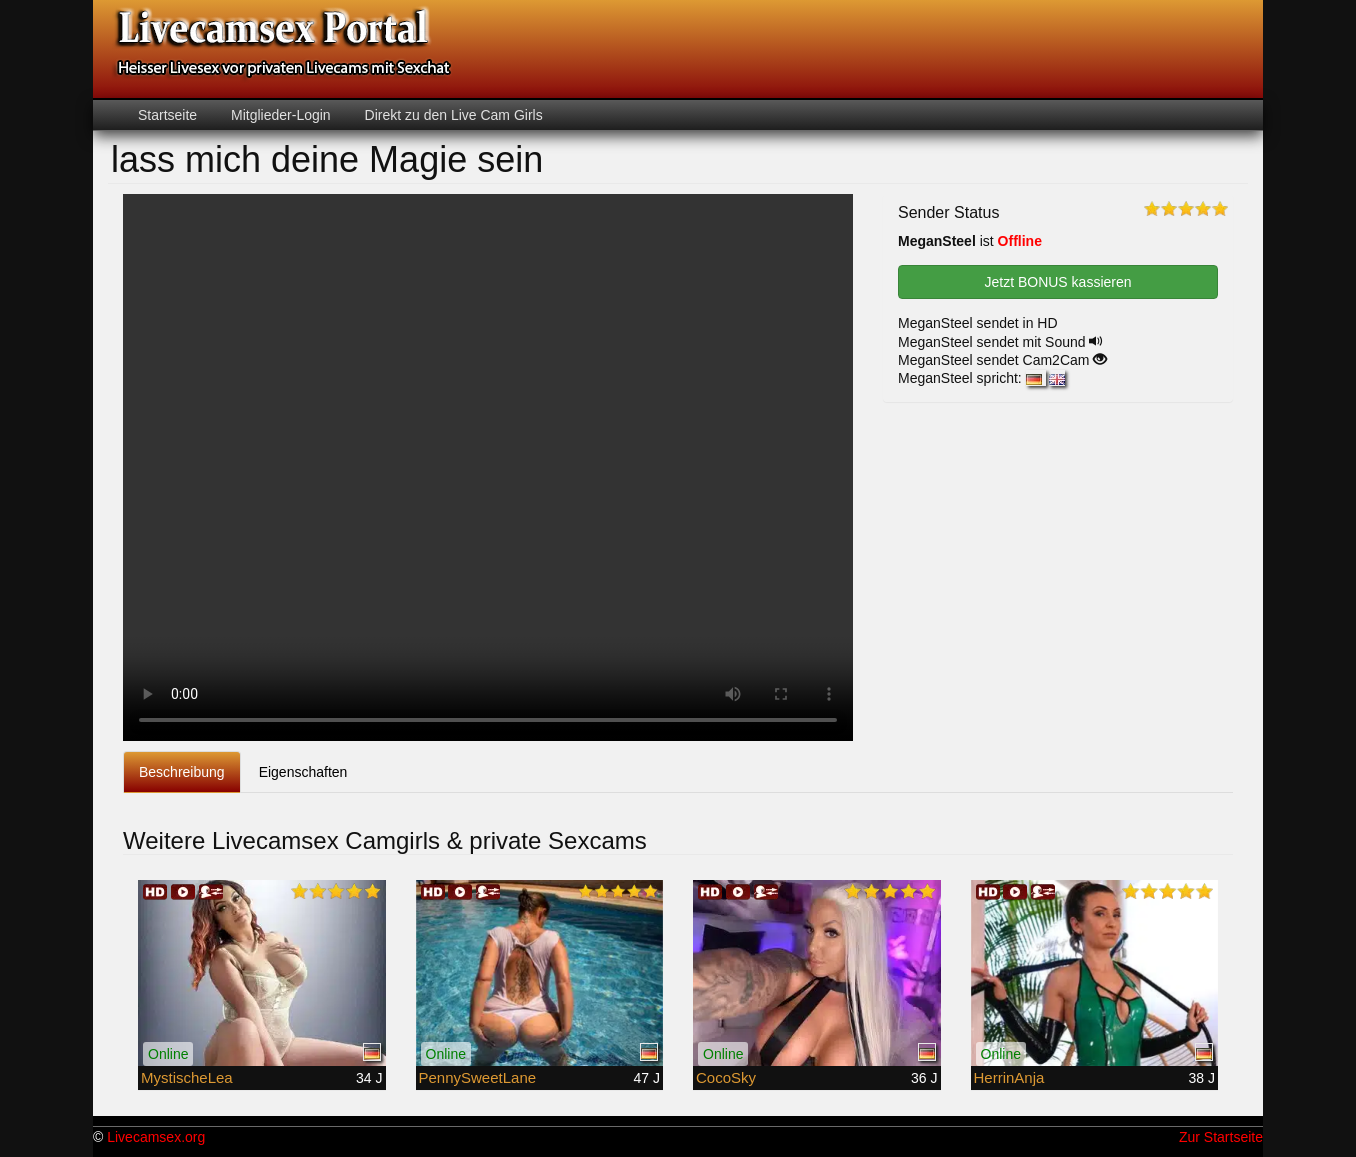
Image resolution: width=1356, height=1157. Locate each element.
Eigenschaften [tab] (303, 772)
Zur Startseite (1221, 1137)
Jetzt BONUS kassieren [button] (1057, 282)
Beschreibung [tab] (182, 772)
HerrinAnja (1009, 1077)
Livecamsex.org (156, 1137)
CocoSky (726, 1077)
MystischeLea (187, 1077)
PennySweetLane (478, 1077)
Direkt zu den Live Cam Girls (452, 115)
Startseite (167, 115)
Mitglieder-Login (279, 115)
